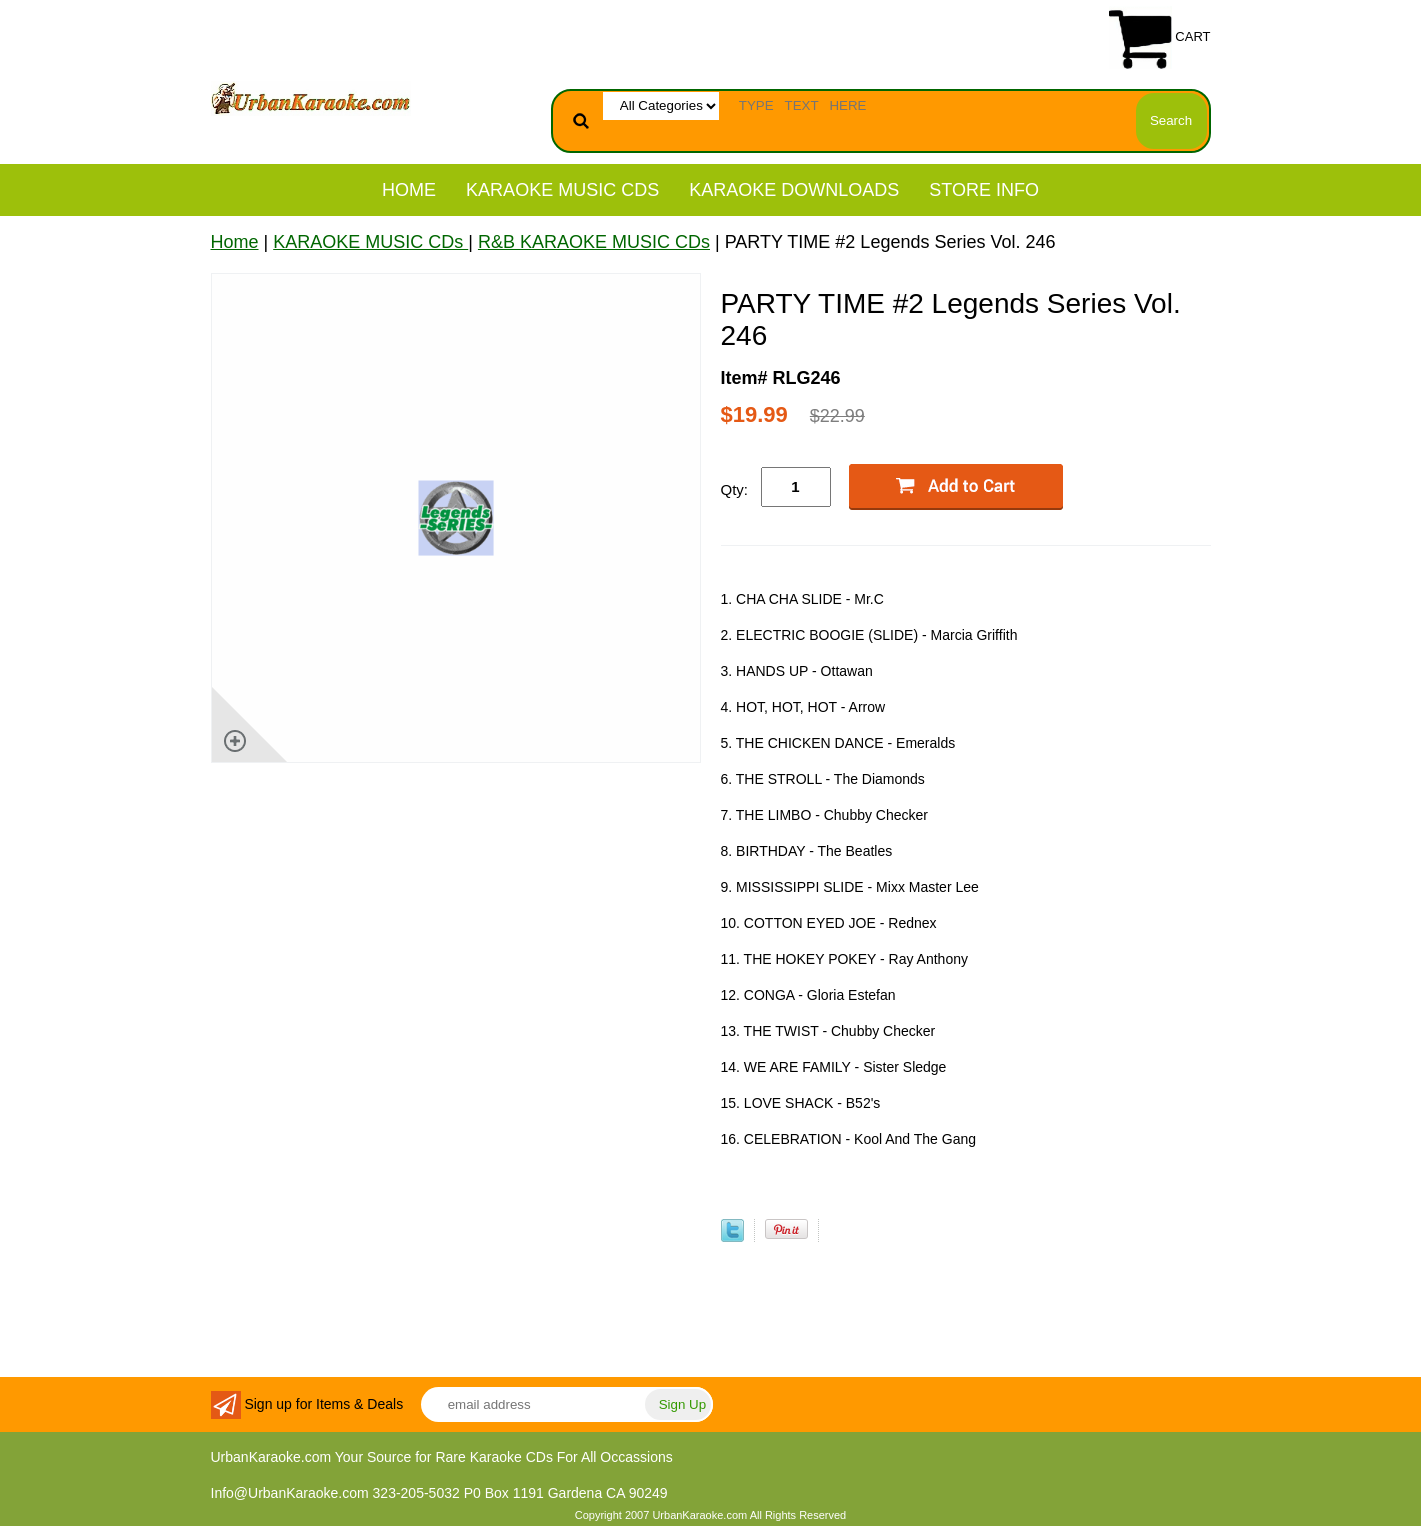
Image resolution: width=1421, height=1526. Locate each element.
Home (409, 190)
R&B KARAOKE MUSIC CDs (594, 242)
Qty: (735, 489)
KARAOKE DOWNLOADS (794, 190)
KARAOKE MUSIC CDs (562, 190)
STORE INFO (984, 190)
